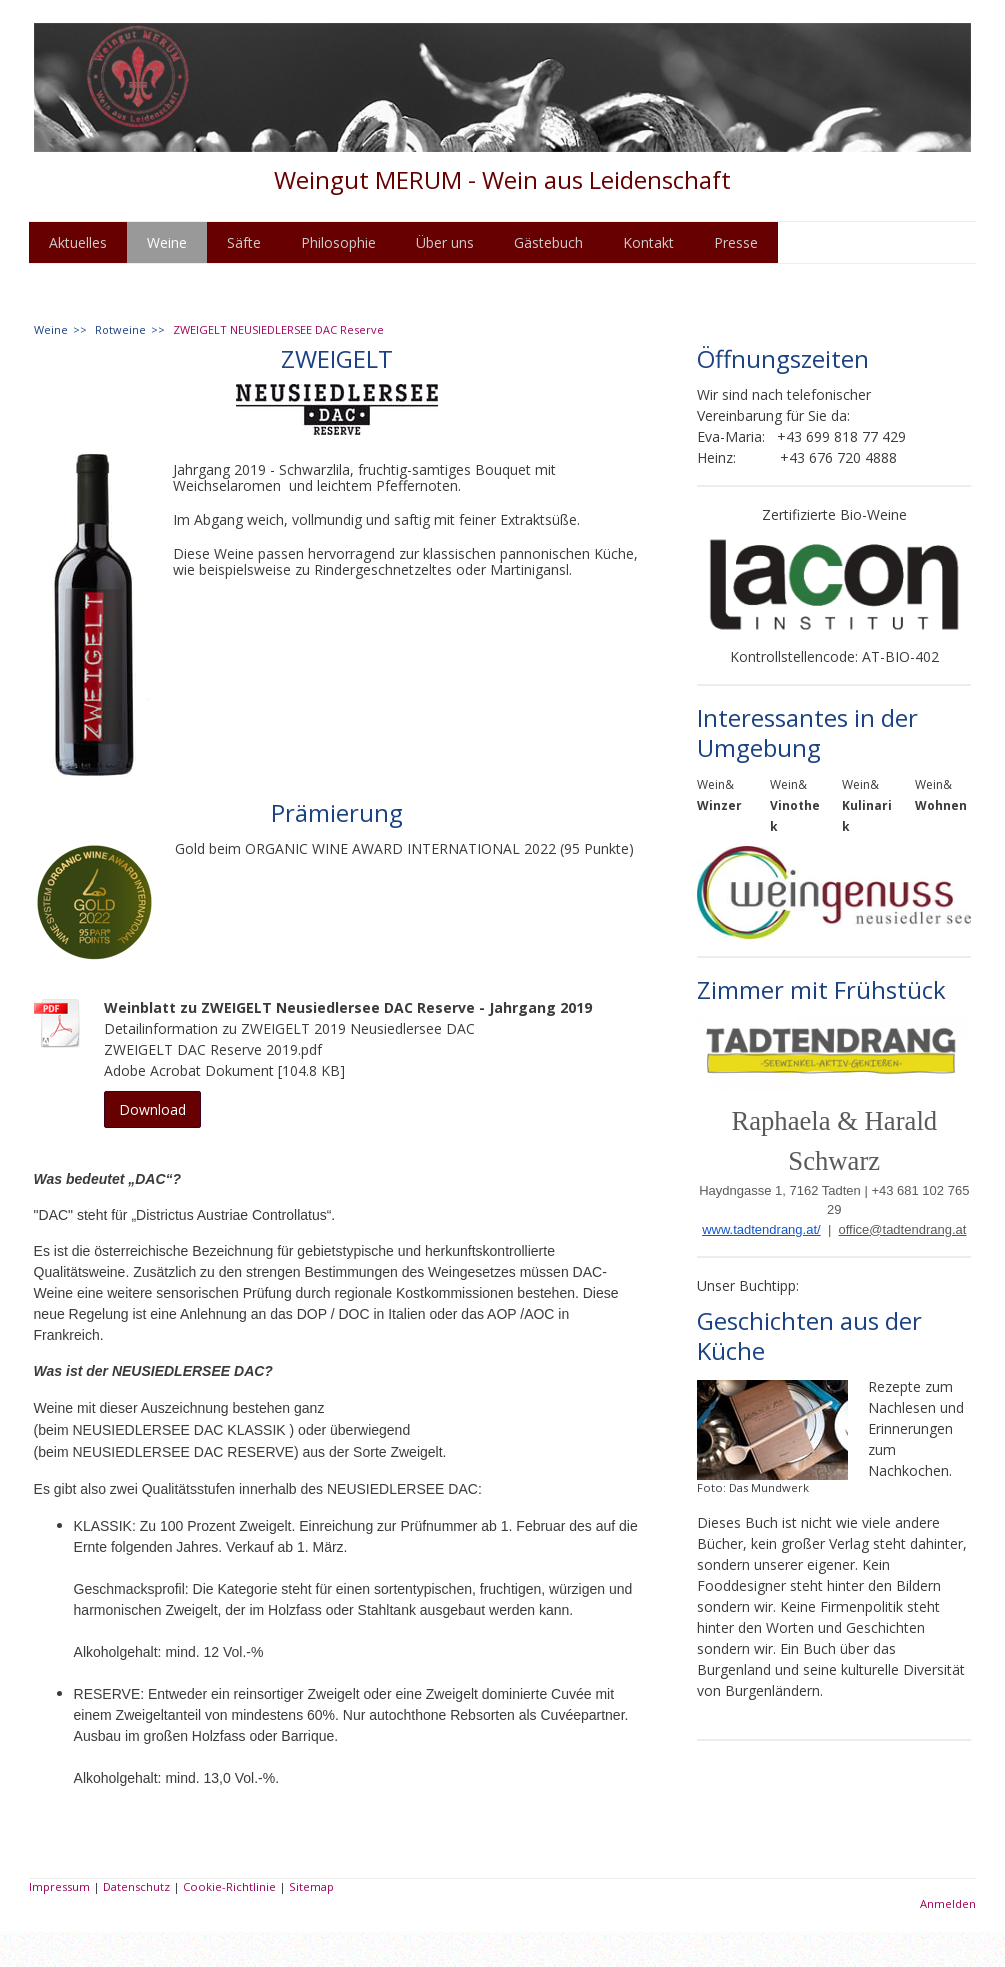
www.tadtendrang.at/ (761, 1229)
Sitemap (311, 1886)
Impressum (59, 1886)
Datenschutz (136, 1886)
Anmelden (948, 1903)
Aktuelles (78, 242)
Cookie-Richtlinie (229, 1886)
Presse (736, 242)
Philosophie (338, 242)
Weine (167, 242)
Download (152, 1109)
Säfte (244, 242)
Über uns (445, 242)
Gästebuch (548, 242)
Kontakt (648, 242)
